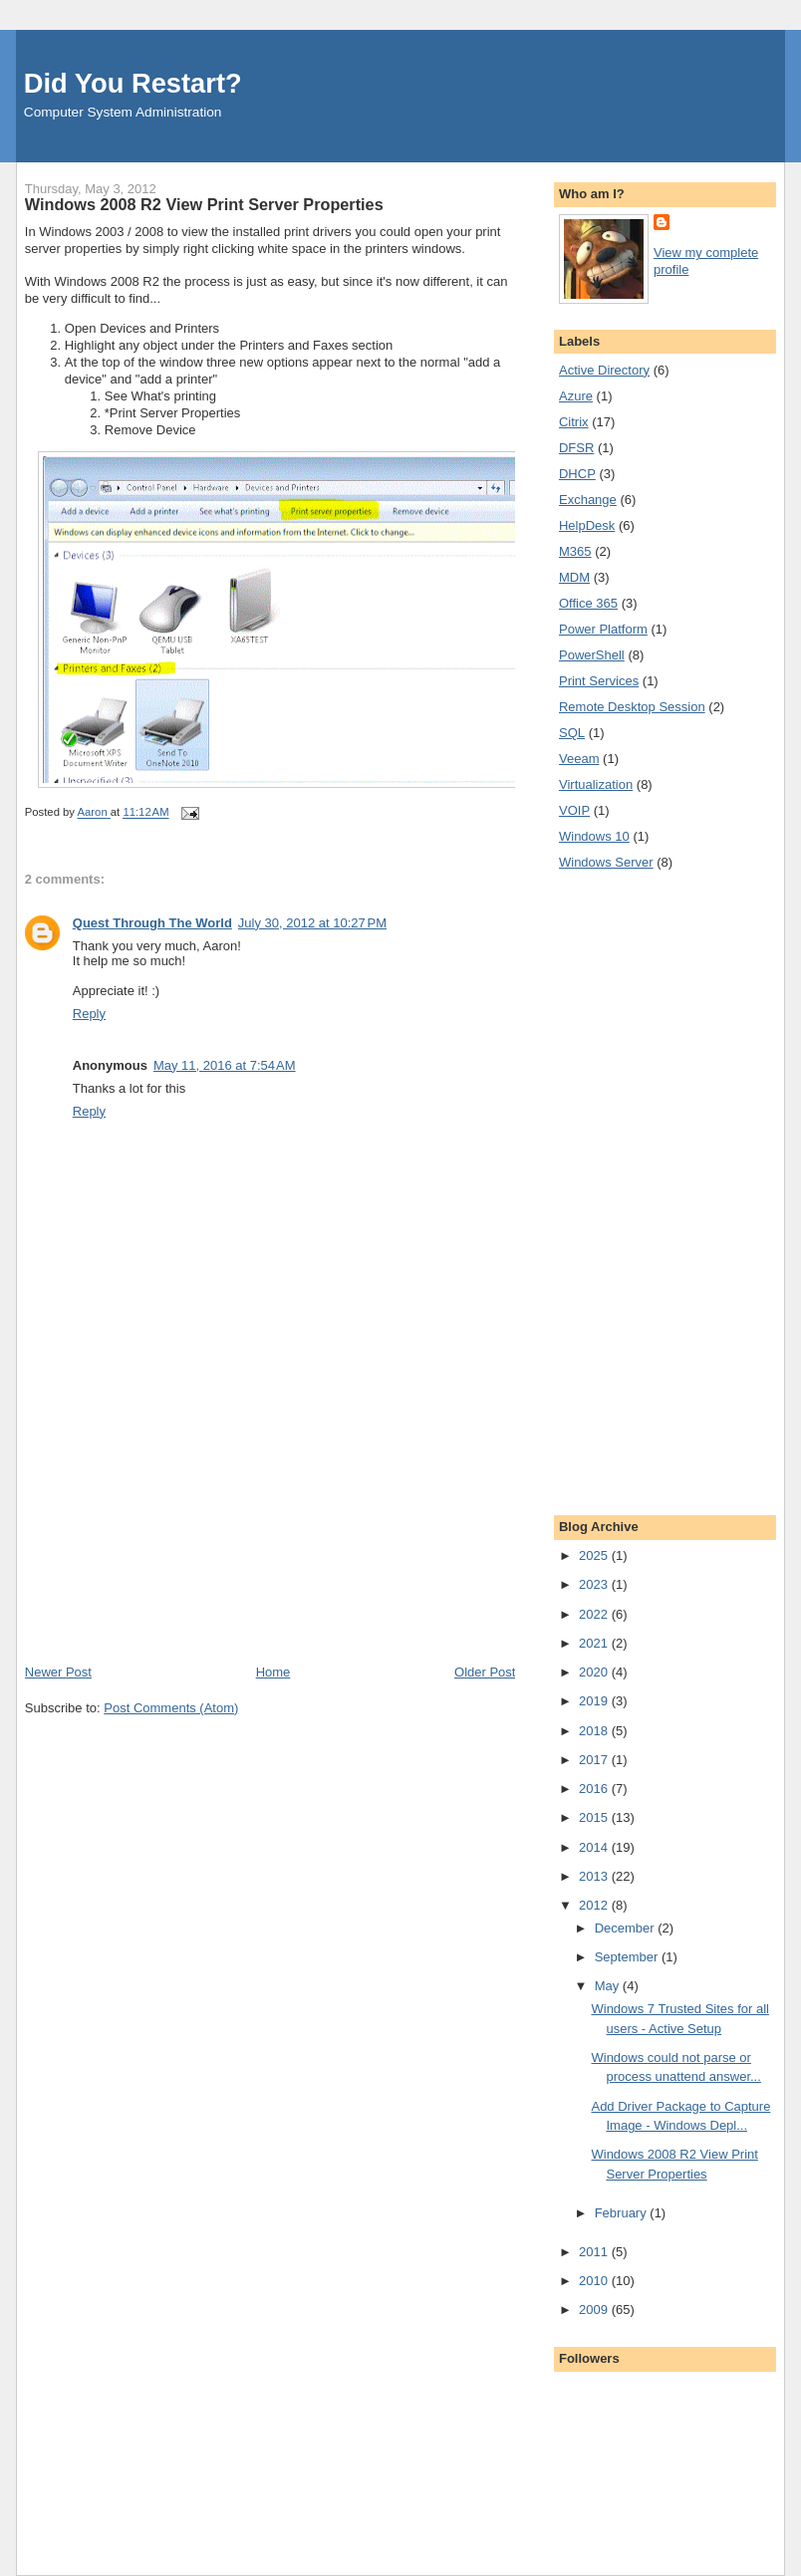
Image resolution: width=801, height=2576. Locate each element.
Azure (576, 395)
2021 (595, 1643)
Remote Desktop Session (632, 706)
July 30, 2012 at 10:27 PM (312, 922)
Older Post (484, 1672)
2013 (595, 1876)
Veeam (579, 758)
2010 (595, 2280)
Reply (89, 1013)
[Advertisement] (174, 1524)
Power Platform (603, 629)
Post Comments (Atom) (171, 1707)
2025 (595, 1555)
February (623, 2212)
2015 (595, 1817)
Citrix (574, 421)
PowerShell (592, 654)
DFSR (576, 447)
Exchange (588, 499)
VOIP (574, 810)
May (609, 1985)
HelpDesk (587, 525)
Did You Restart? (133, 83)
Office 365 (588, 603)
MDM (574, 577)
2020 (595, 1672)
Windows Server (606, 862)
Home (273, 1672)
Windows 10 (594, 836)
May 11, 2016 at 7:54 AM (224, 1065)
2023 (595, 1584)
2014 (595, 1847)
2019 (595, 1700)
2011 (595, 2251)
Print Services (599, 680)
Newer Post (58, 1672)
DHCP (577, 473)
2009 (595, 2309)
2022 (595, 1614)
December (627, 1928)
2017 (595, 1759)
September (628, 1956)
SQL (572, 732)
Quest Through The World (152, 922)
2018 (595, 1730)
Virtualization (596, 784)
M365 (575, 551)
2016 (595, 1788)
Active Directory (604, 370)
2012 (595, 1905)
